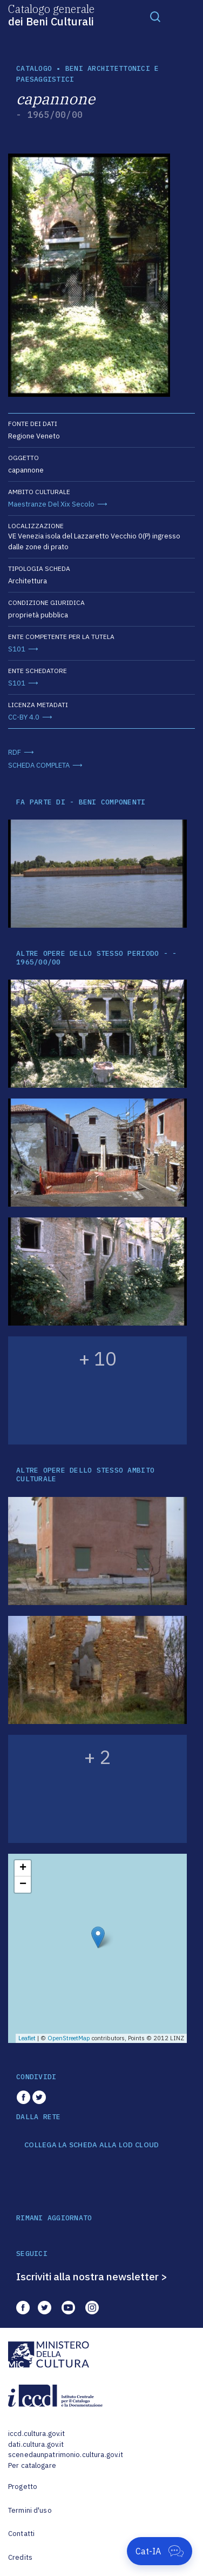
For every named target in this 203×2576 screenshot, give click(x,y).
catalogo (34, 68)
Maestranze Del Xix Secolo (51, 504)
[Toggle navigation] (155, 16)
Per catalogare (32, 2465)
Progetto (22, 2486)
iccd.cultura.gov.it (36, 2433)
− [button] (22, 1884)
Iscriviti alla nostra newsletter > (91, 2276)
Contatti (21, 2533)
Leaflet (27, 2038)
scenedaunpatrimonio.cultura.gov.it (65, 2454)
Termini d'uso (30, 2510)
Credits (20, 2557)
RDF (14, 752)
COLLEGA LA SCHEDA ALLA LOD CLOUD (91, 2145)
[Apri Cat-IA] (159, 2551)
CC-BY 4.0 (23, 717)
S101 (16, 649)
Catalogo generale (51, 15)
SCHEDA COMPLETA (39, 765)
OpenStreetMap (69, 2038)
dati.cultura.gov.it (36, 2444)
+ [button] (22, 1868)
